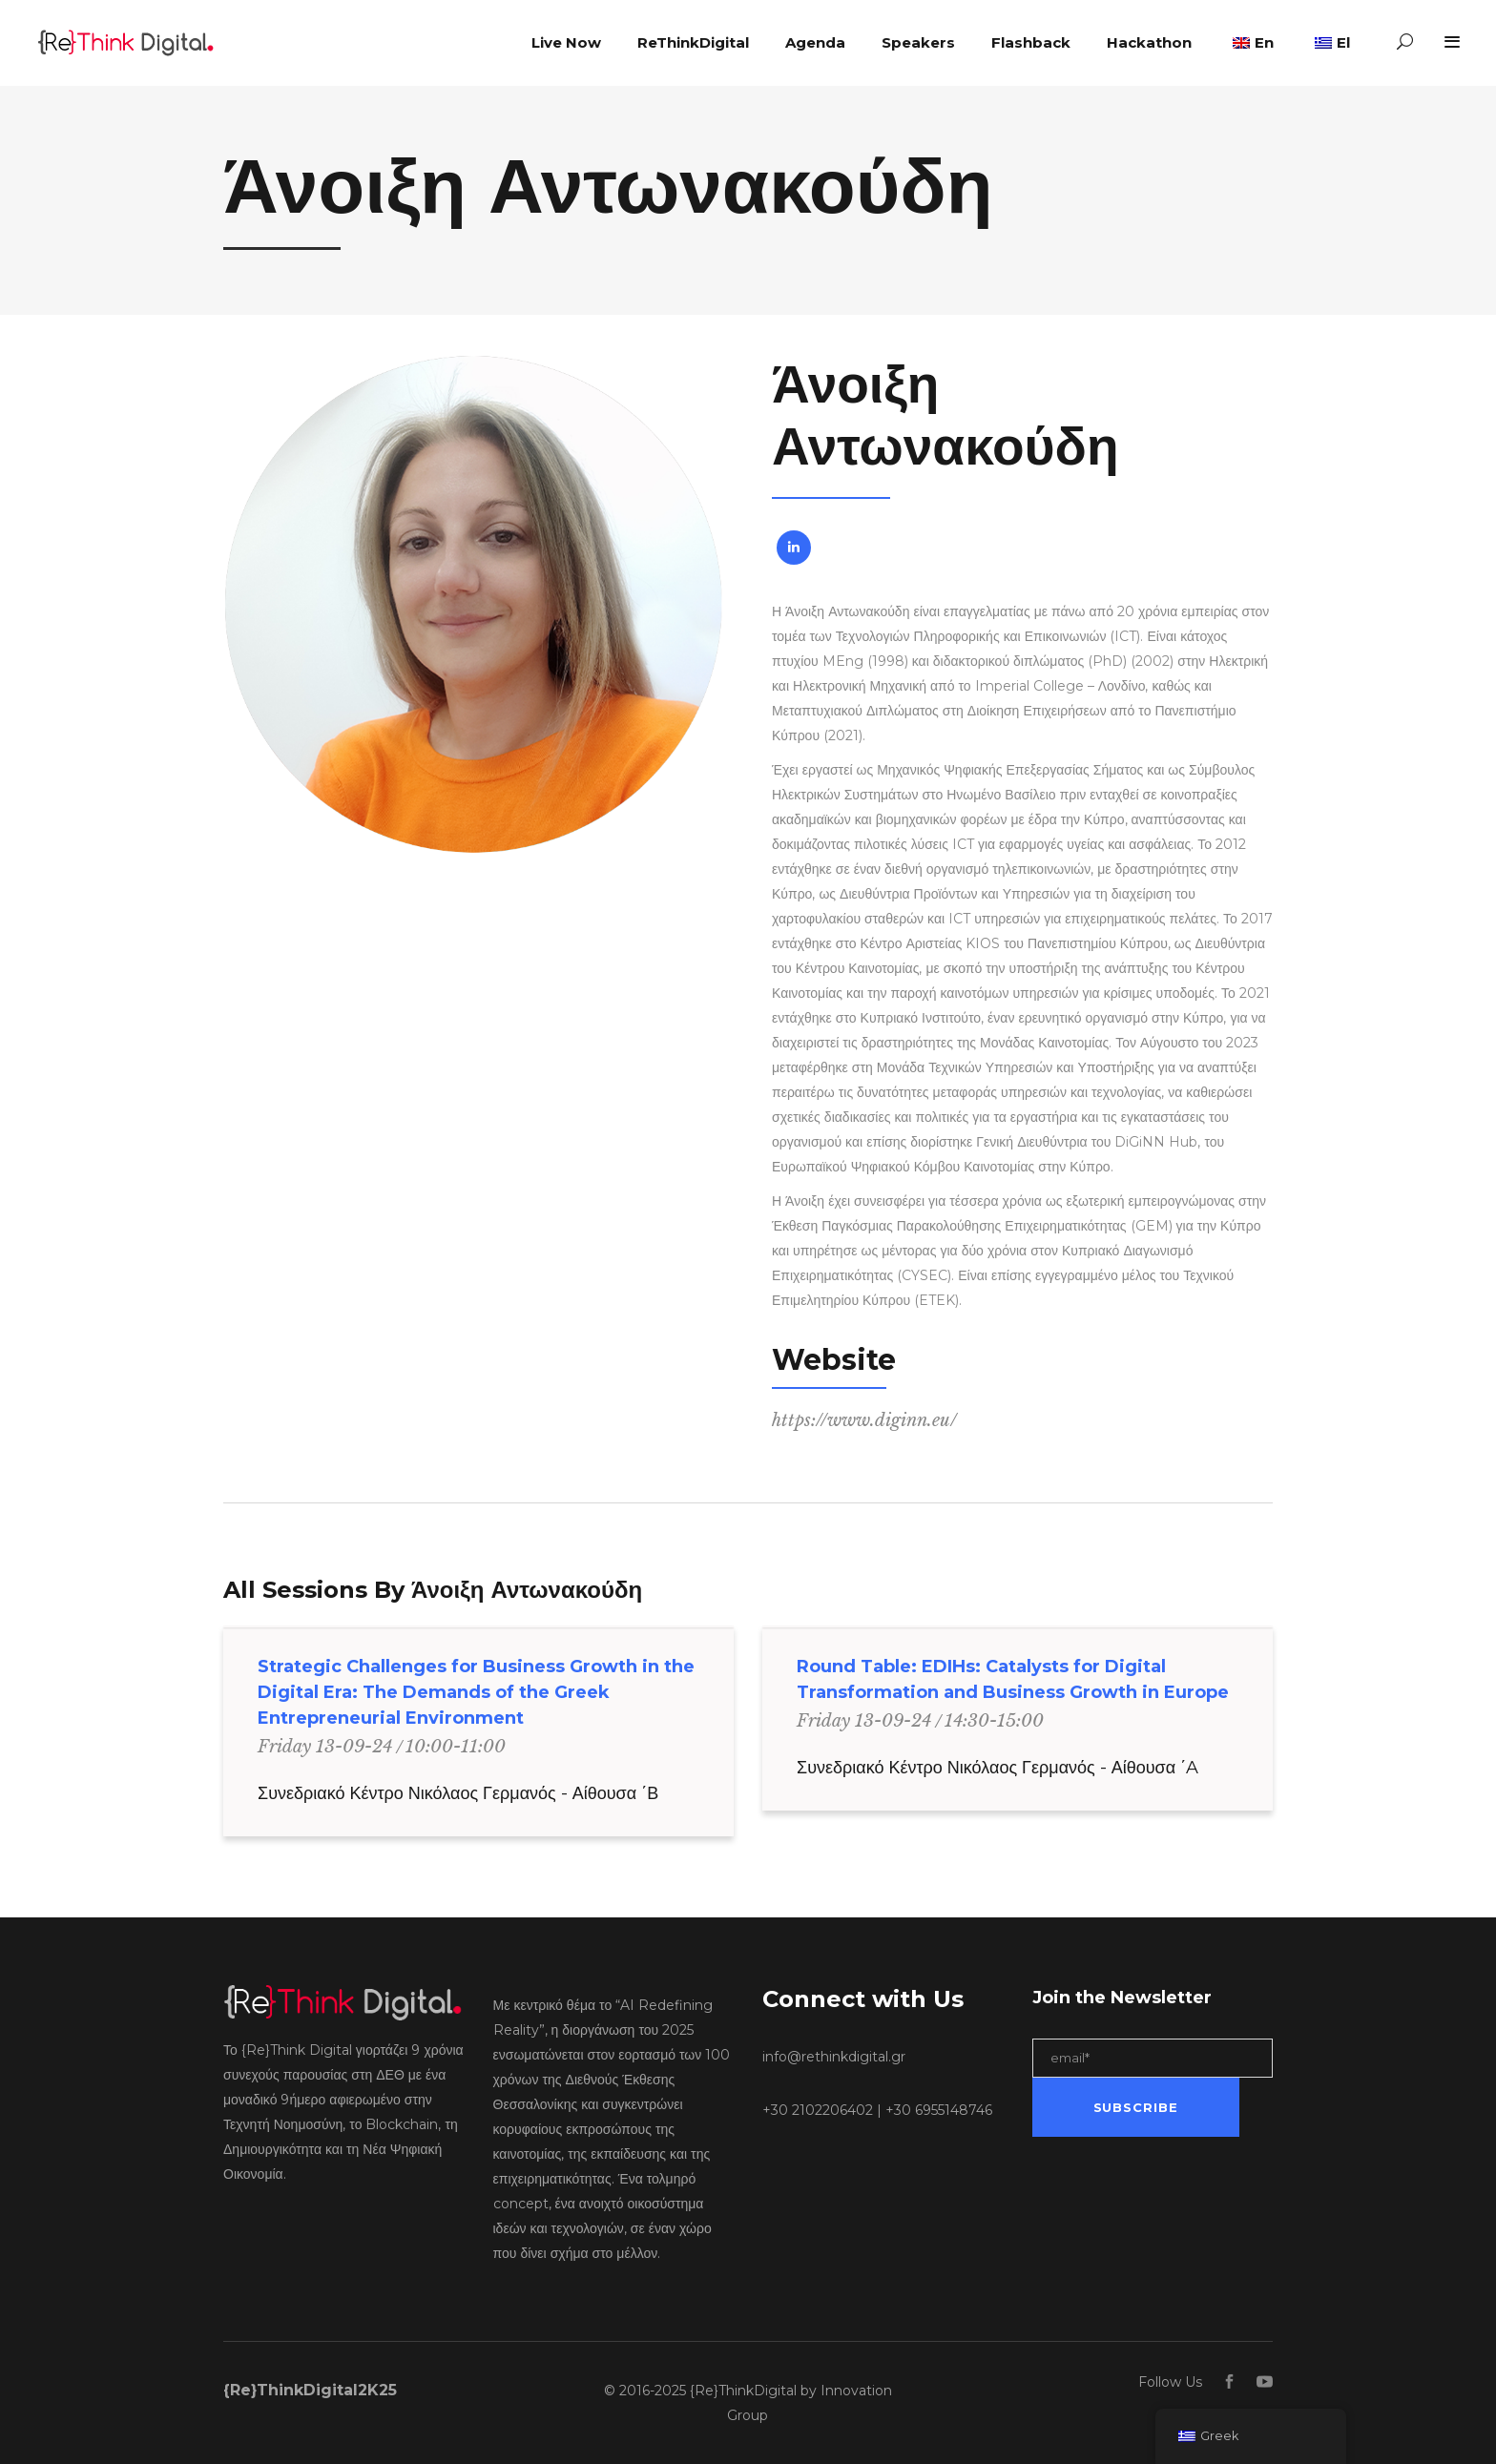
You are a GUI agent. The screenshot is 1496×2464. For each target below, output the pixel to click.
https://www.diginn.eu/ (864, 1420)
